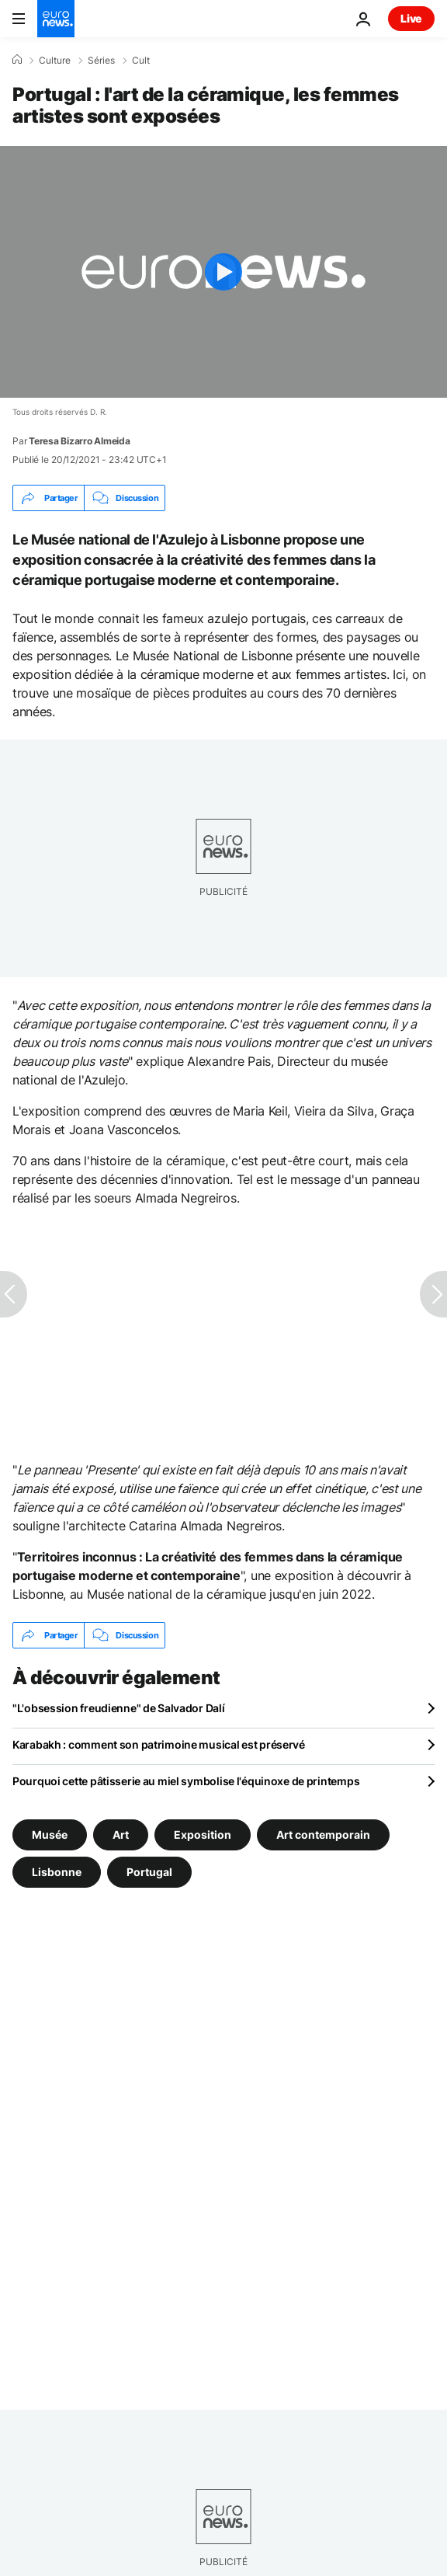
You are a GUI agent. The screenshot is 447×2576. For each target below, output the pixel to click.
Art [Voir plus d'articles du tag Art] (121, 1834)
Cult (141, 60)
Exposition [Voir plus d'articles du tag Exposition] (202, 1834)
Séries (101, 60)
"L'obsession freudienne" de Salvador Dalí (118, 1707)
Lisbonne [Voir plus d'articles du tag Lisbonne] (56, 1871)
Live (411, 18)
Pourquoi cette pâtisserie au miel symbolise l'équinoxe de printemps (185, 1781)
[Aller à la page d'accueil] (55, 18)
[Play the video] (223, 272)
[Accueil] (17, 59)
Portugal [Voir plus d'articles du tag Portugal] (149, 1871)
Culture (55, 60)
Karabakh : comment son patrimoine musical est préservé (158, 1744)
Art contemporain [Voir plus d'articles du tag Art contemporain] (323, 1834)
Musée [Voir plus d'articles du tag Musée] (50, 1834)
